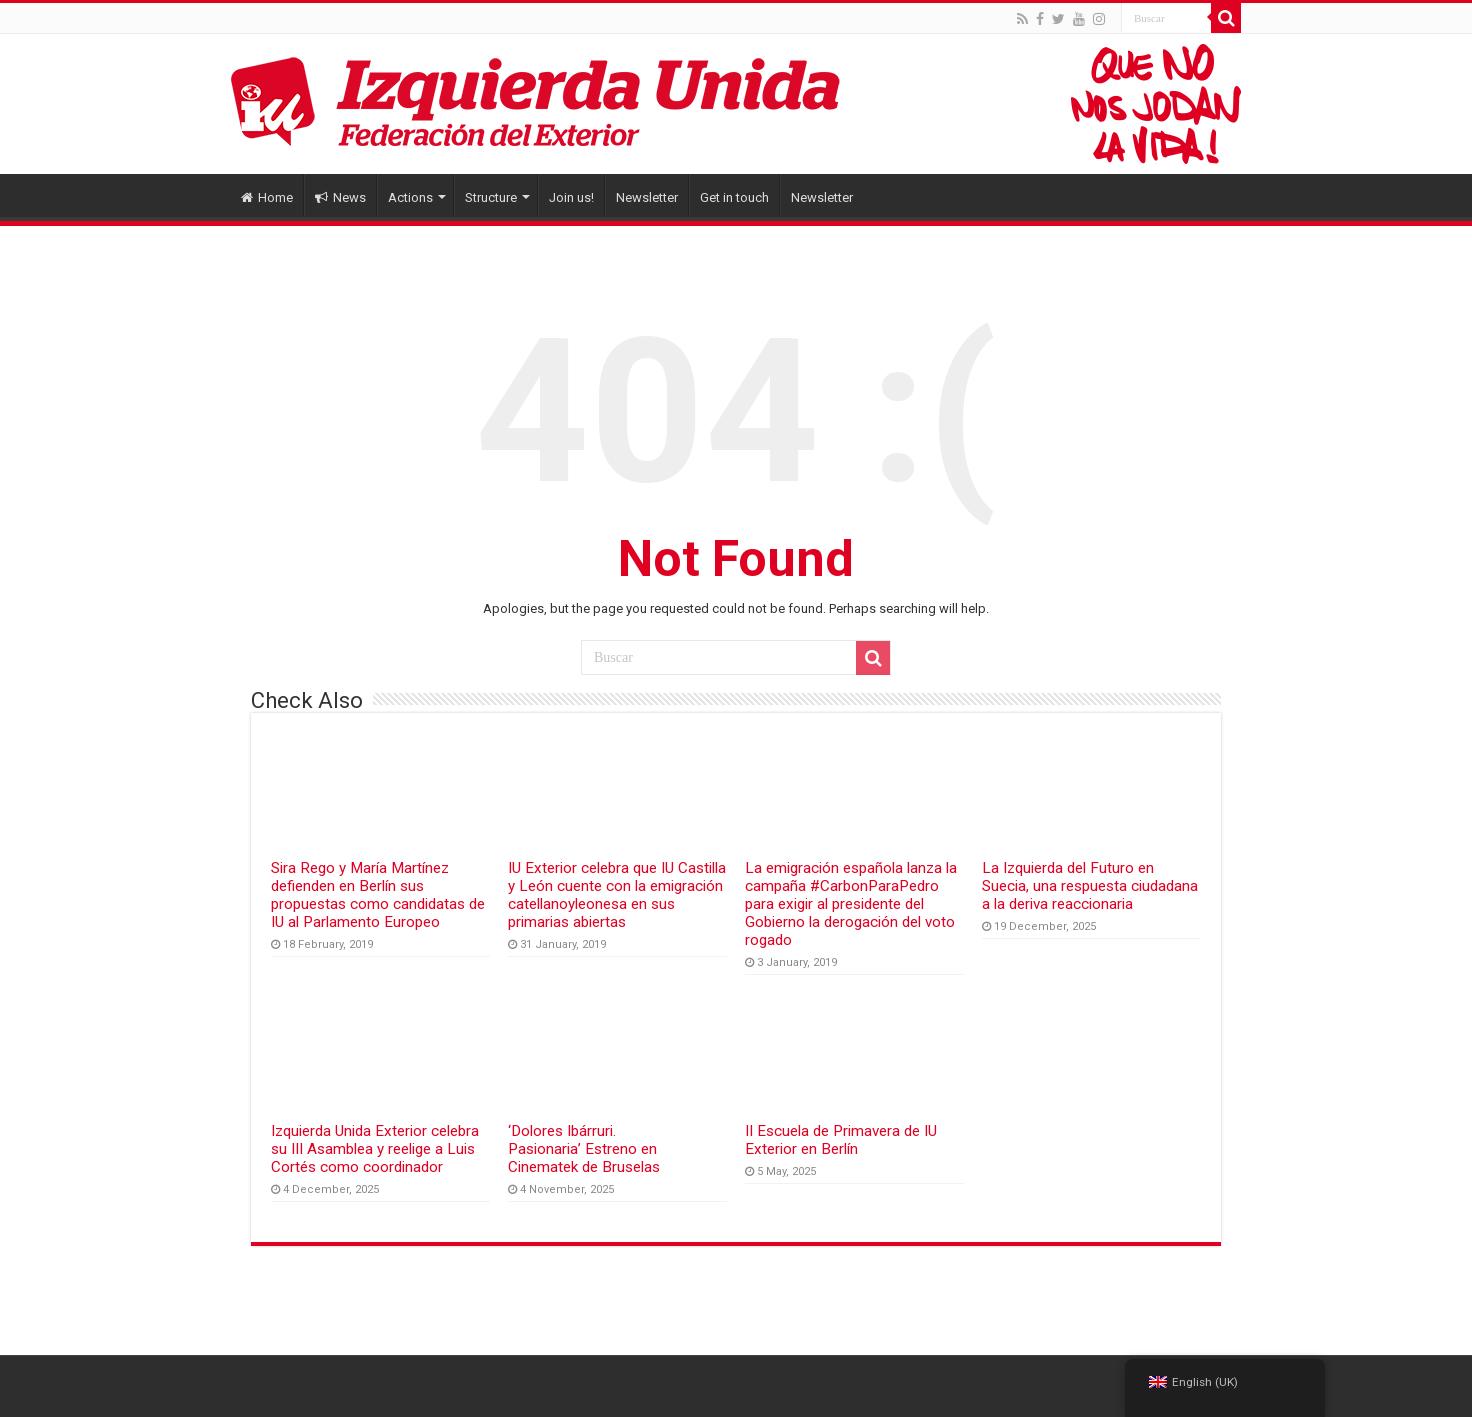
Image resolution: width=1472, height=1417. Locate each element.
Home (267, 197)
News (340, 197)
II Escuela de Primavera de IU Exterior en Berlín (841, 1140)
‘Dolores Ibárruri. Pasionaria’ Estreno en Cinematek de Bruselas (584, 1149)
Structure (491, 197)
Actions (410, 197)
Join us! (571, 197)
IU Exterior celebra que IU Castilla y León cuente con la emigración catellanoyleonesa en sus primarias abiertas (617, 895)
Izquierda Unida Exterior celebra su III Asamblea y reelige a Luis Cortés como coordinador (375, 1149)
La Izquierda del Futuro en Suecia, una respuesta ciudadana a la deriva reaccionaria (1090, 886)
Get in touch (734, 197)
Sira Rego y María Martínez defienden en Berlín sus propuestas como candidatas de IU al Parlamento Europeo (378, 895)
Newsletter (647, 197)
